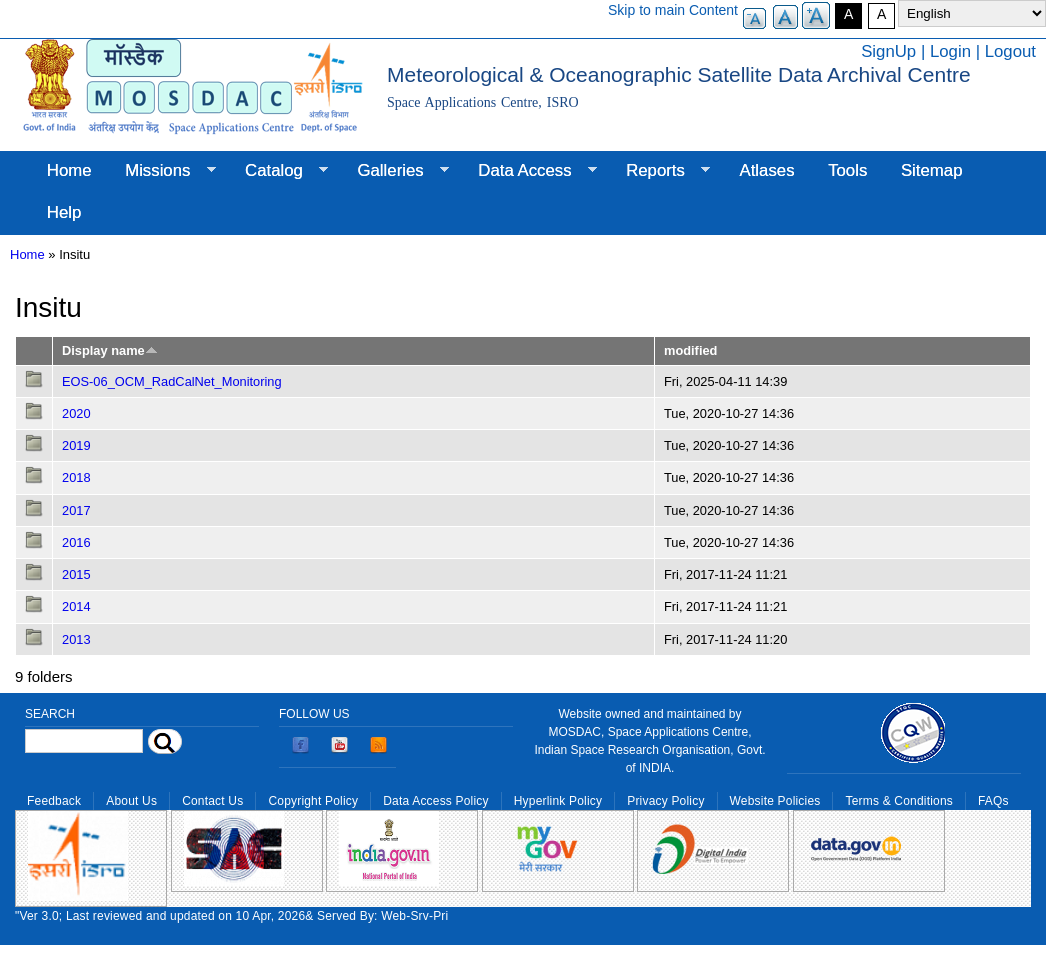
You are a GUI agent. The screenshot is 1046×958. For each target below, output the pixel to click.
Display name (110, 350)
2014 (76, 606)
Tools (847, 170)
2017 (76, 510)
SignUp (888, 51)
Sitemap (932, 170)
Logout (1010, 51)
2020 (76, 413)
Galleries (395, 171)
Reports (659, 171)
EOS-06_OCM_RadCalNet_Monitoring (172, 381)
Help (64, 212)
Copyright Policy (313, 801)
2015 (76, 574)
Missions (161, 171)
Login (950, 51)
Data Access (528, 171)
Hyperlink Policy (558, 801)
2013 (76, 639)
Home (69, 170)
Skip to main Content (673, 10)
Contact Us (212, 801)
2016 (76, 542)
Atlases (767, 170)
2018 (76, 477)
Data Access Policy (436, 801)
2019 (76, 445)
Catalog (278, 171)
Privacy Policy (665, 801)
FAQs (993, 801)
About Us (131, 801)
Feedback (54, 801)
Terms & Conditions (899, 801)
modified (690, 350)
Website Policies (775, 801)
